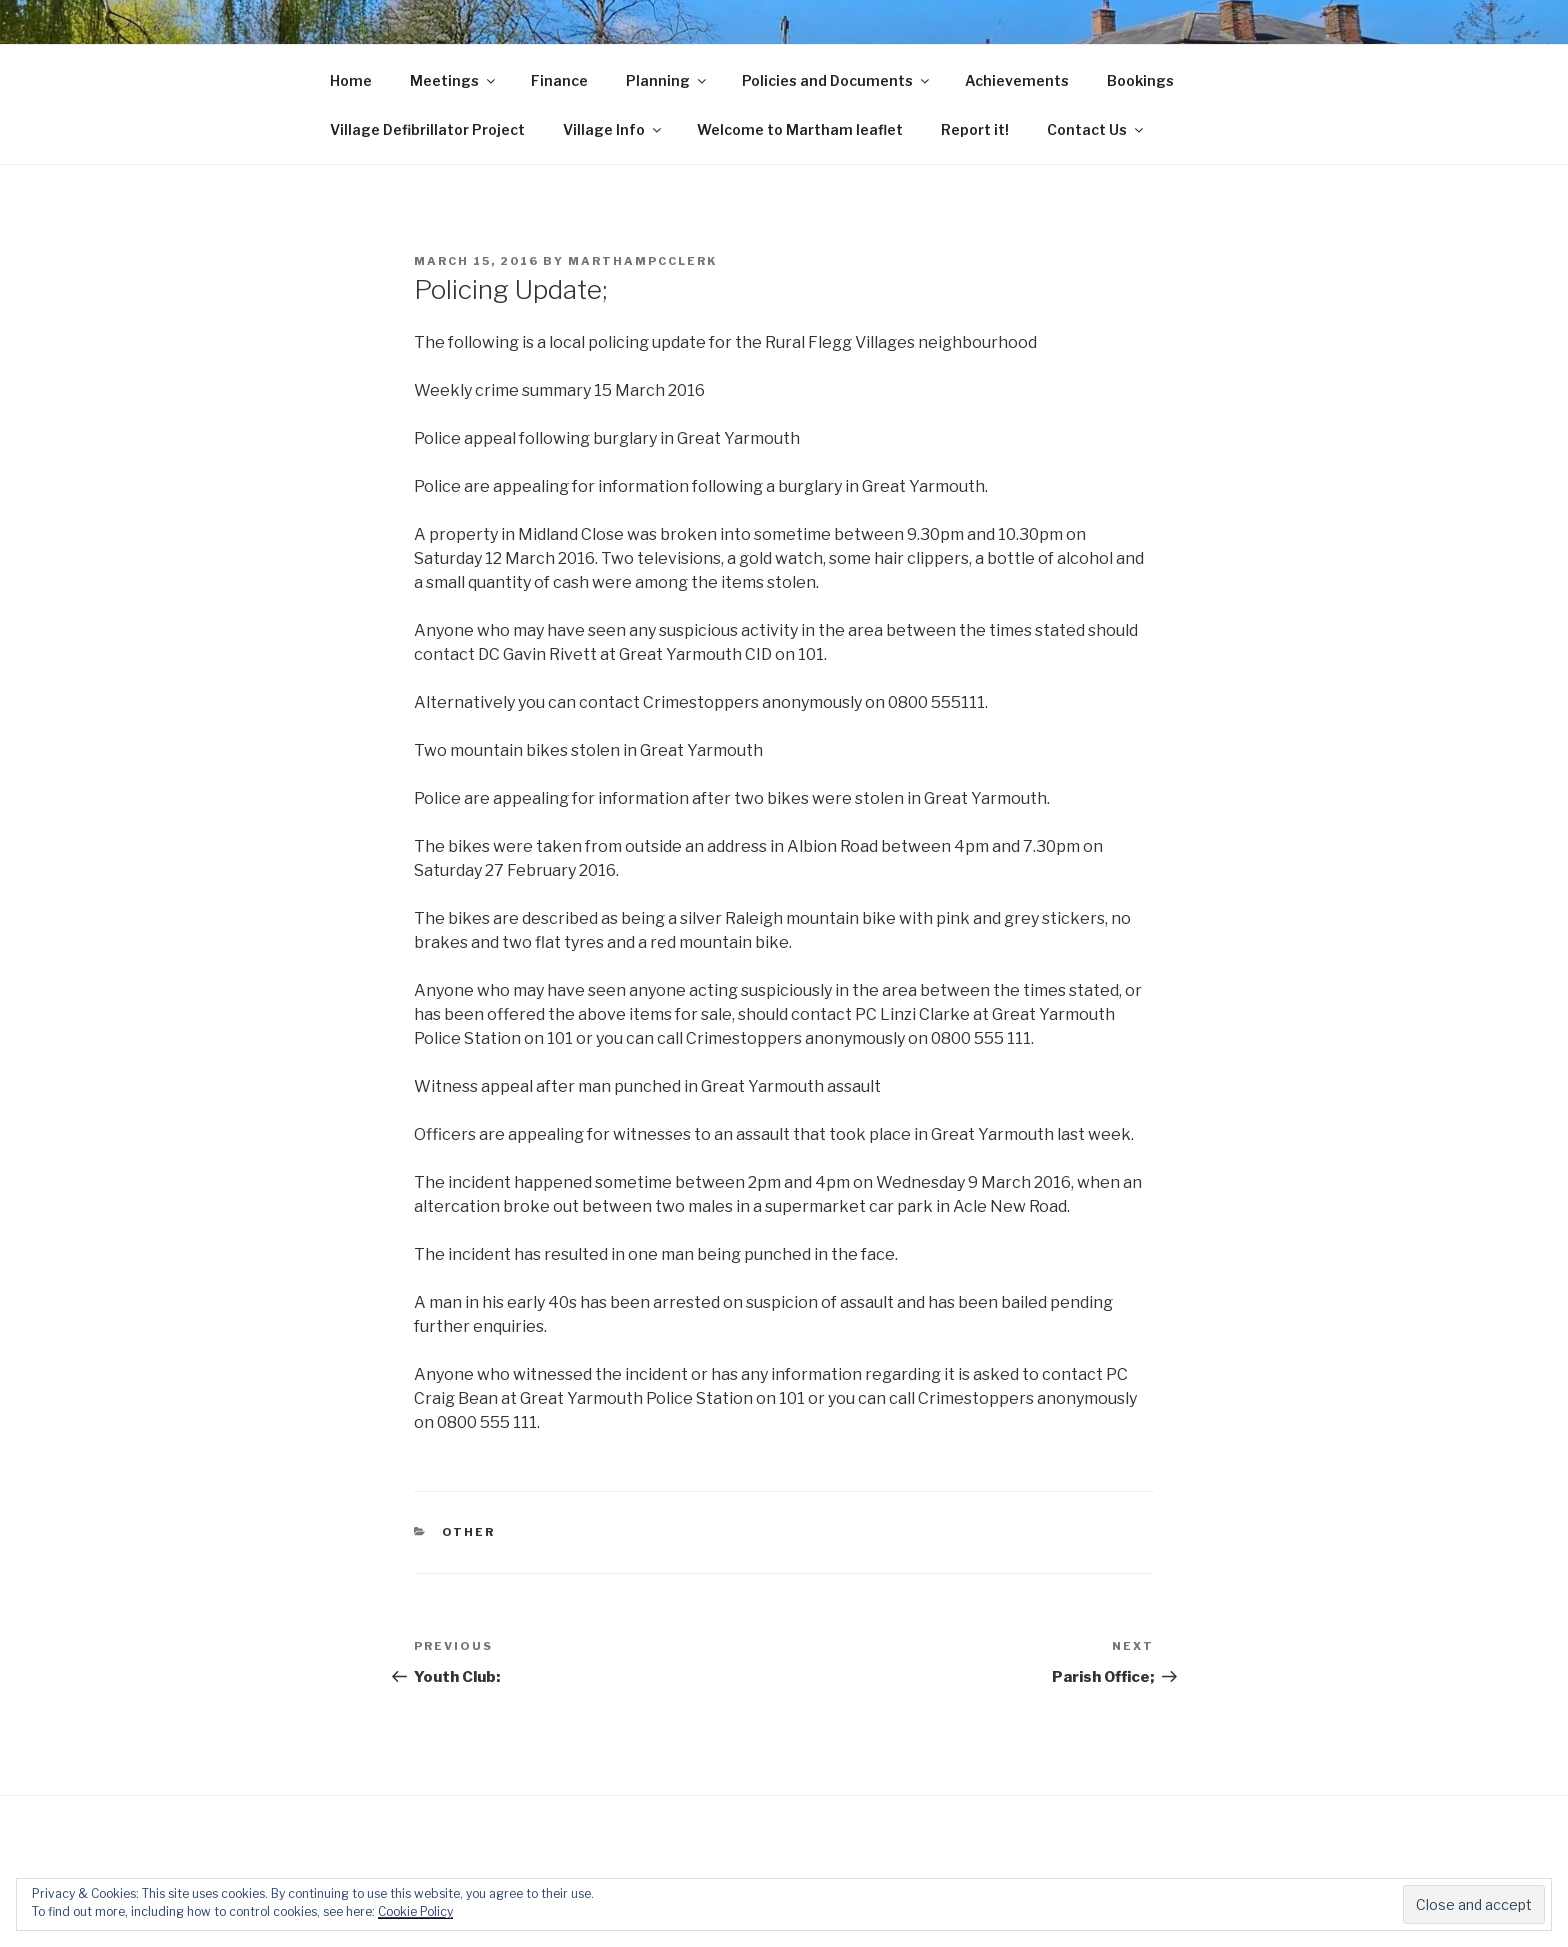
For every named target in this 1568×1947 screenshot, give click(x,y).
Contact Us (1096, 129)
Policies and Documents (837, 80)
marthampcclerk (642, 261)
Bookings (1140, 80)
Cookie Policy (415, 1911)
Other (469, 1532)
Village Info (613, 129)
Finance (559, 80)
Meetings (454, 80)
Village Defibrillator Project (427, 129)
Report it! (975, 129)
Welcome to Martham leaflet (800, 129)
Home (351, 80)
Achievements (1017, 80)
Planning (667, 80)
